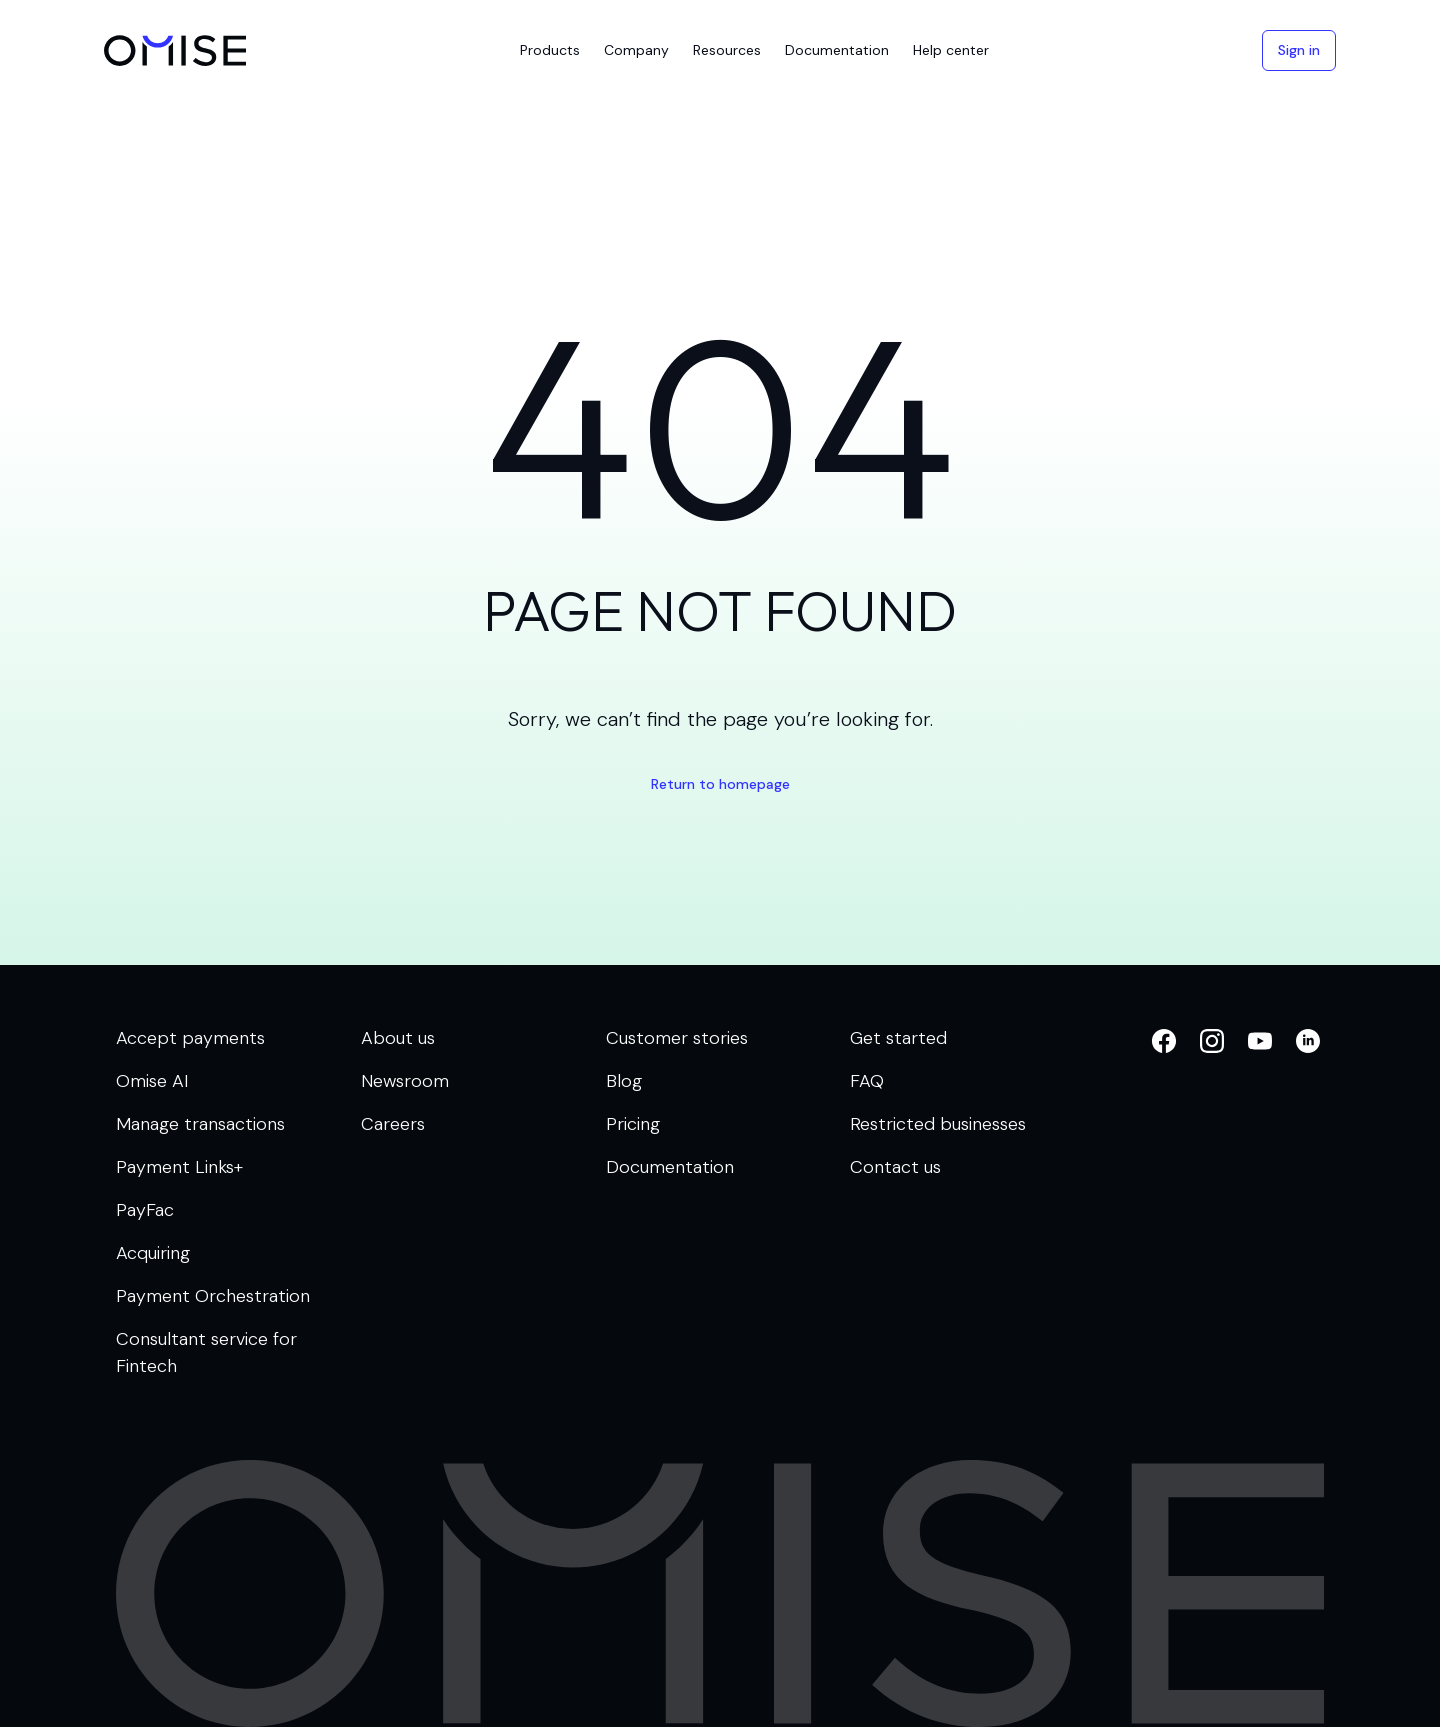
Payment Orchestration (213, 1296)
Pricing (633, 1124)
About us (398, 1038)
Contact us (895, 1167)
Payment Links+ (179, 1167)
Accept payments (190, 1038)
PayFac (145, 1210)
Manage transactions (200, 1124)
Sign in (1299, 50)
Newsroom (405, 1081)
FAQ (867, 1081)
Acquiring (153, 1253)
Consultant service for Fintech (206, 1352)
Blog (624, 1081)
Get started (898, 1038)
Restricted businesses (938, 1124)
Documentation (670, 1167)
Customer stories (677, 1038)
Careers (393, 1124)
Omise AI (152, 1081)
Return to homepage (720, 784)
